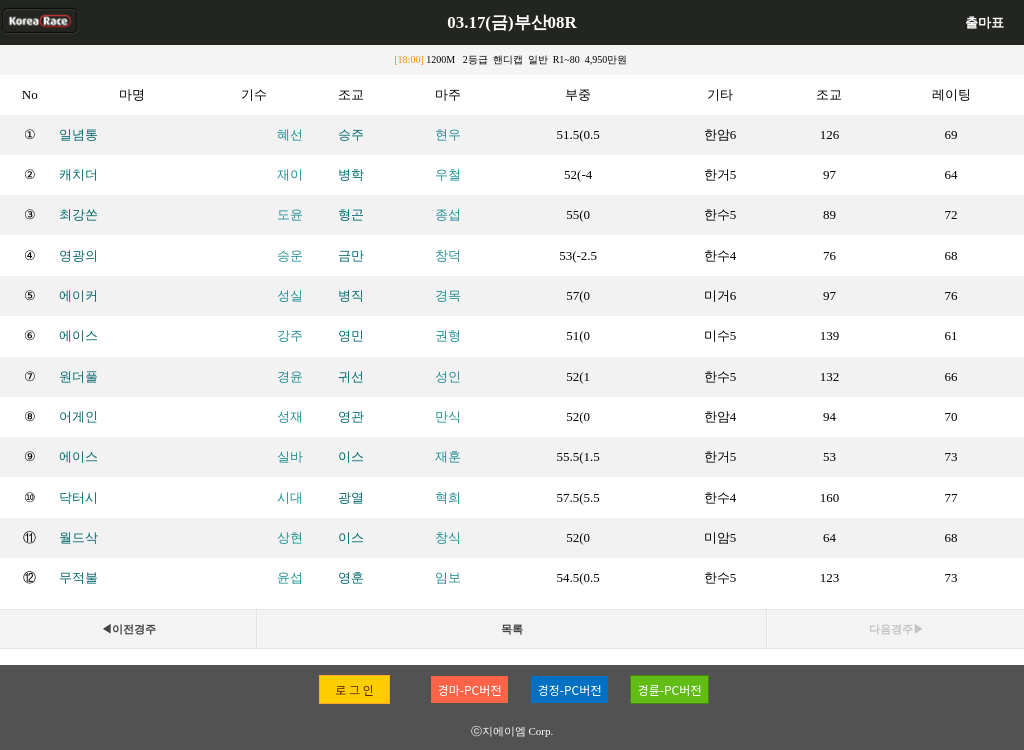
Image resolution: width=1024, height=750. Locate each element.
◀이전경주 (128, 629)
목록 (512, 629)
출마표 (984, 22)
